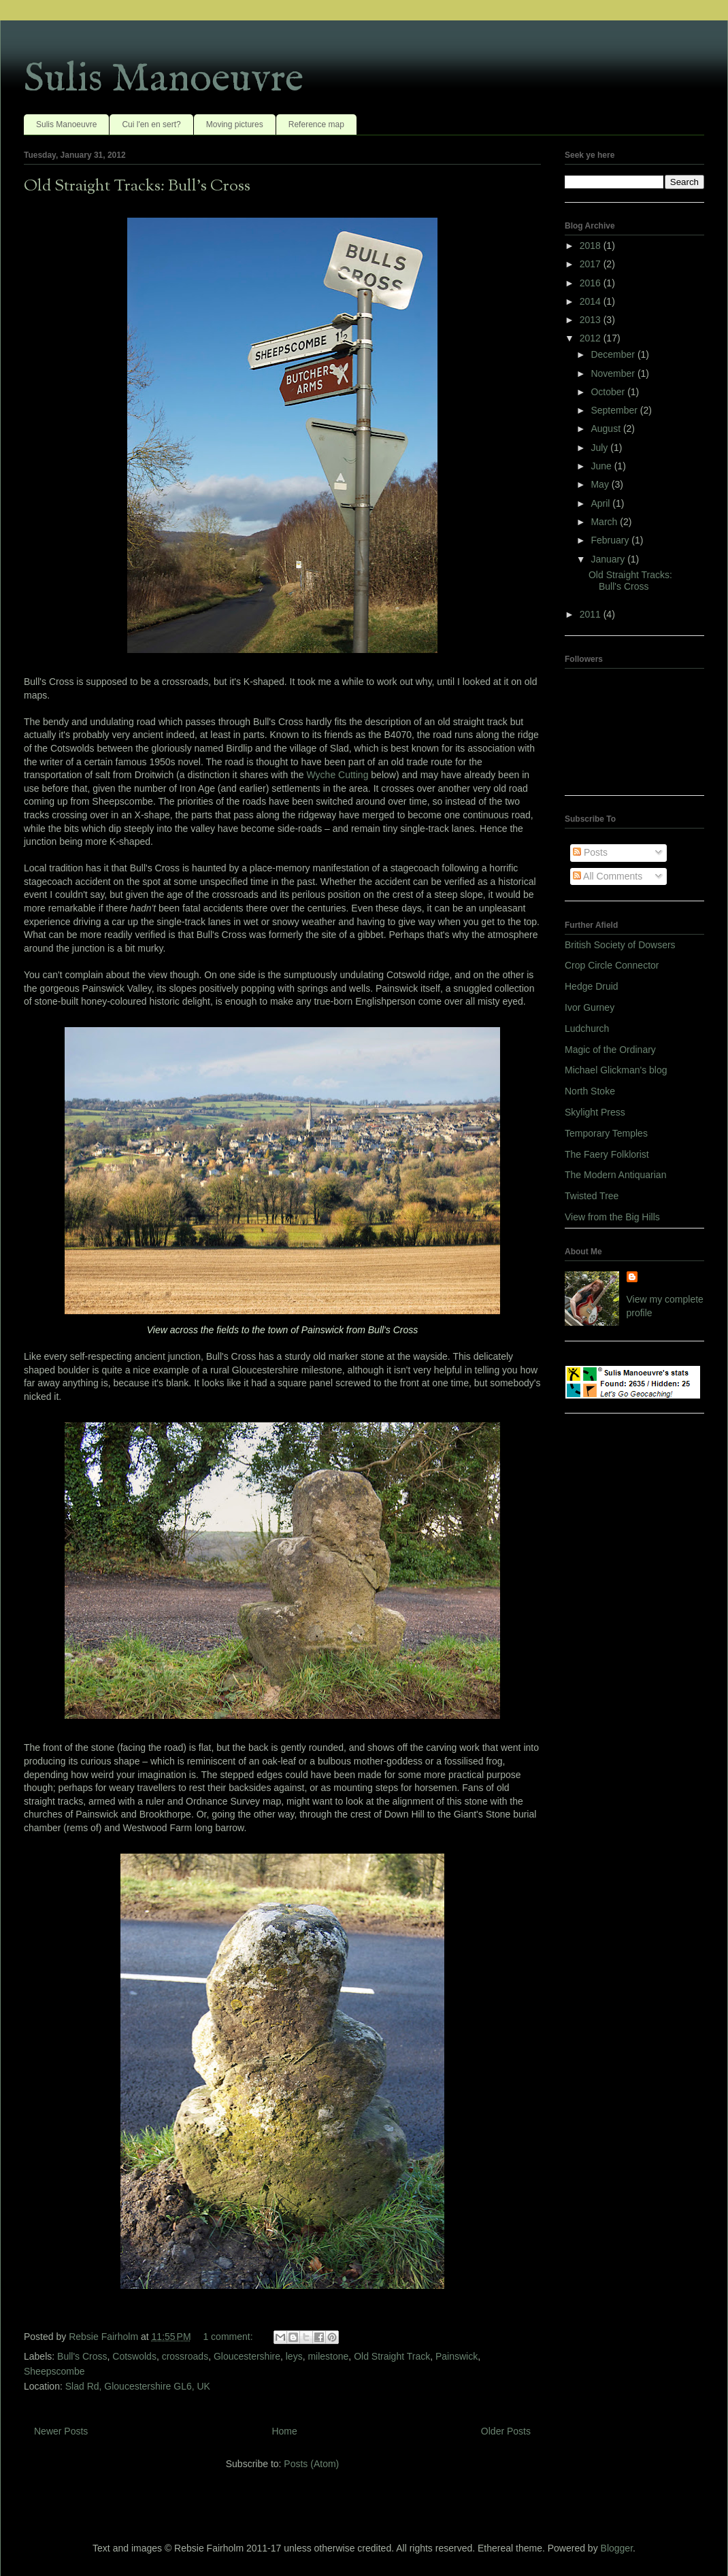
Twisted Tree (591, 1195)
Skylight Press (595, 1112)
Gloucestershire (247, 2356)
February (611, 540)
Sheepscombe (54, 2371)
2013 (591, 319)
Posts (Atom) (311, 2463)
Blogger (617, 2548)
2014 (591, 301)
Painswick (456, 2356)
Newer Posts (61, 2431)
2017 (591, 263)
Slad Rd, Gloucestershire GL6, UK (137, 2386)
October (609, 391)
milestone (328, 2356)
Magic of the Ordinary (610, 1049)
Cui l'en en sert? (151, 124)
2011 (591, 614)
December (614, 354)
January (609, 559)
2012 (591, 338)
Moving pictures (234, 124)
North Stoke (590, 1091)
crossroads (185, 2356)
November (614, 373)
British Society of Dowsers (620, 944)
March (605, 521)
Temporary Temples (606, 1133)
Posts (590, 852)
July (600, 447)
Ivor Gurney (589, 1007)
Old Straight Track (392, 2356)
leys (294, 2356)
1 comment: (229, 2336)
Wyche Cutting (338, 774)
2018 (591, 245)
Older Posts (506, 2431)
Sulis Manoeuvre (163, 79)
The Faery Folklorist (607, 1154)
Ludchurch (587, 1028)
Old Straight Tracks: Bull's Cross (137, 186)
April (601, 503)
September (615, 410)
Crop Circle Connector (612, 965)
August (607, 428)
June (602, 466)
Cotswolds (134, 2356)
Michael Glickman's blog (616, 1070)
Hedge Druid (591, 986)
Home (284, 2431)
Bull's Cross (82, 2356)
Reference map (316, 124)
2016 (591, 283)
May (601, 484)
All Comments (607, 876)
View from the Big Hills (612, 1216)
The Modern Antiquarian (615, 1174)
